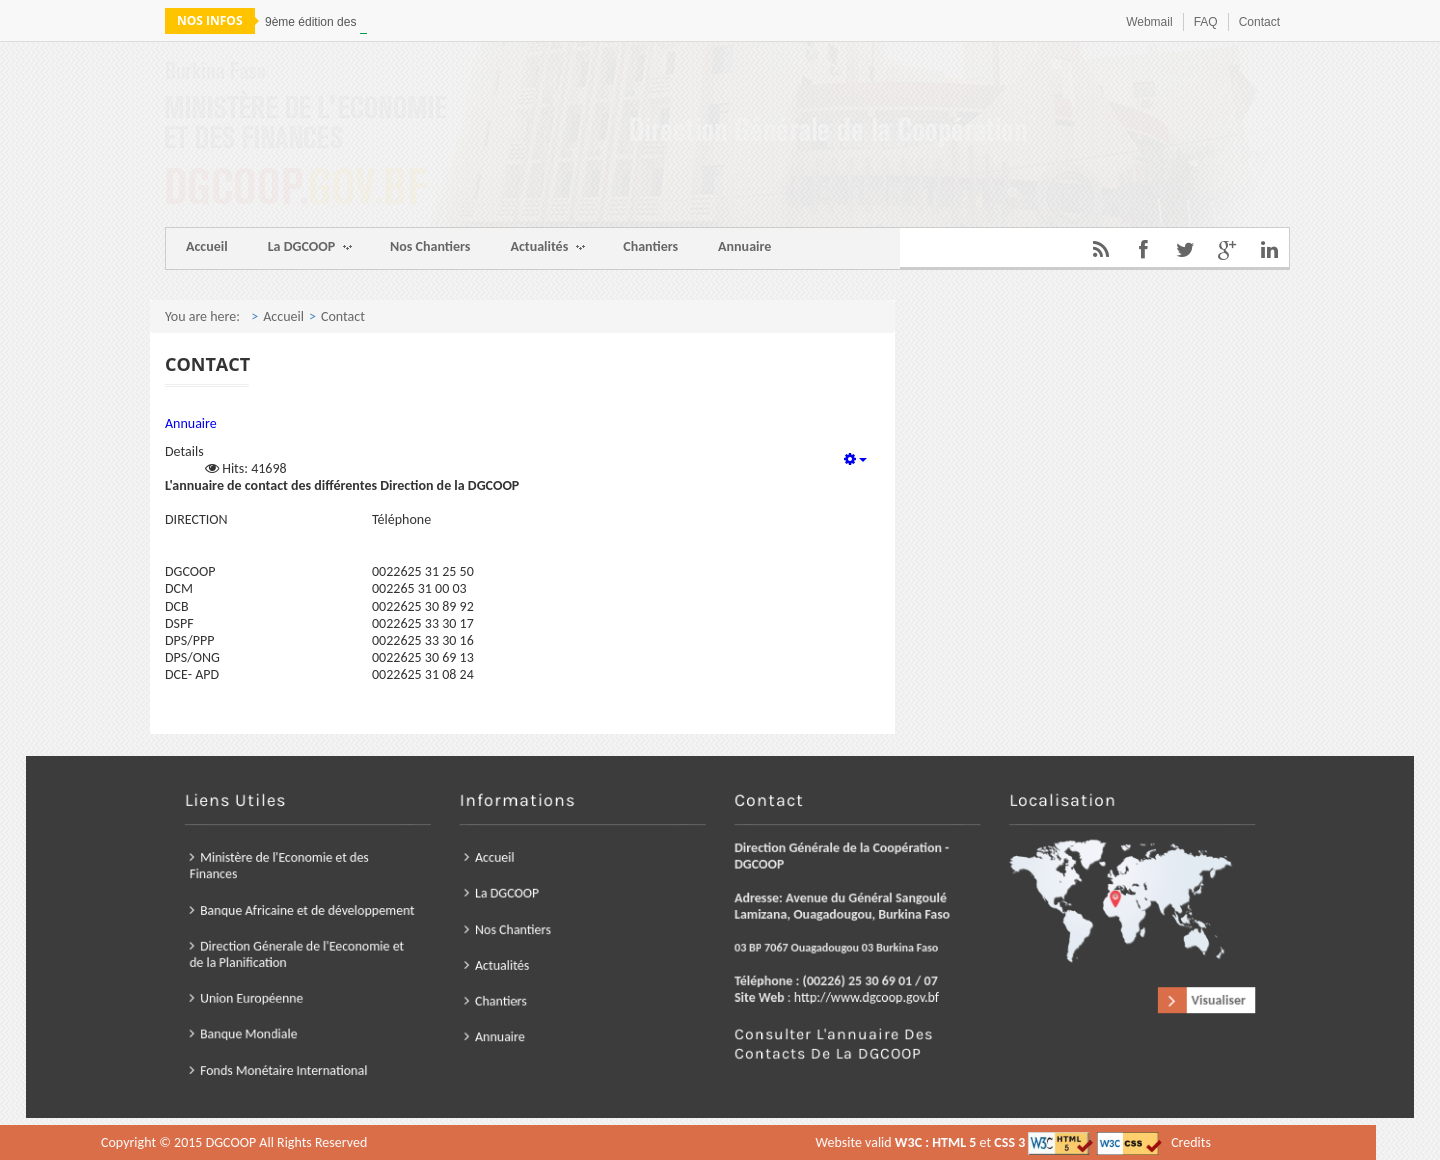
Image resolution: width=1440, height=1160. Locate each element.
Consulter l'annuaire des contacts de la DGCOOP (805, 1017)
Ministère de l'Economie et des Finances (392, 884)
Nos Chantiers (430, 246)
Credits (749, 1142)
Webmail (1149, 22)
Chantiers (650, 246)
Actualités (547, 248)
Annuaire (744, 246)
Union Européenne (371, 983)
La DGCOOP (310, 248)
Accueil (207, 246)
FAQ (1206, 22)
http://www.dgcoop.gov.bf (829, 982)
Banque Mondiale (369, 1010)
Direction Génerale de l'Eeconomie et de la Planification (405, 950)
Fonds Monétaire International (395, 1036)
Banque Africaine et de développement (413, 917)
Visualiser (1091, 984)
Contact (1259, 22)
